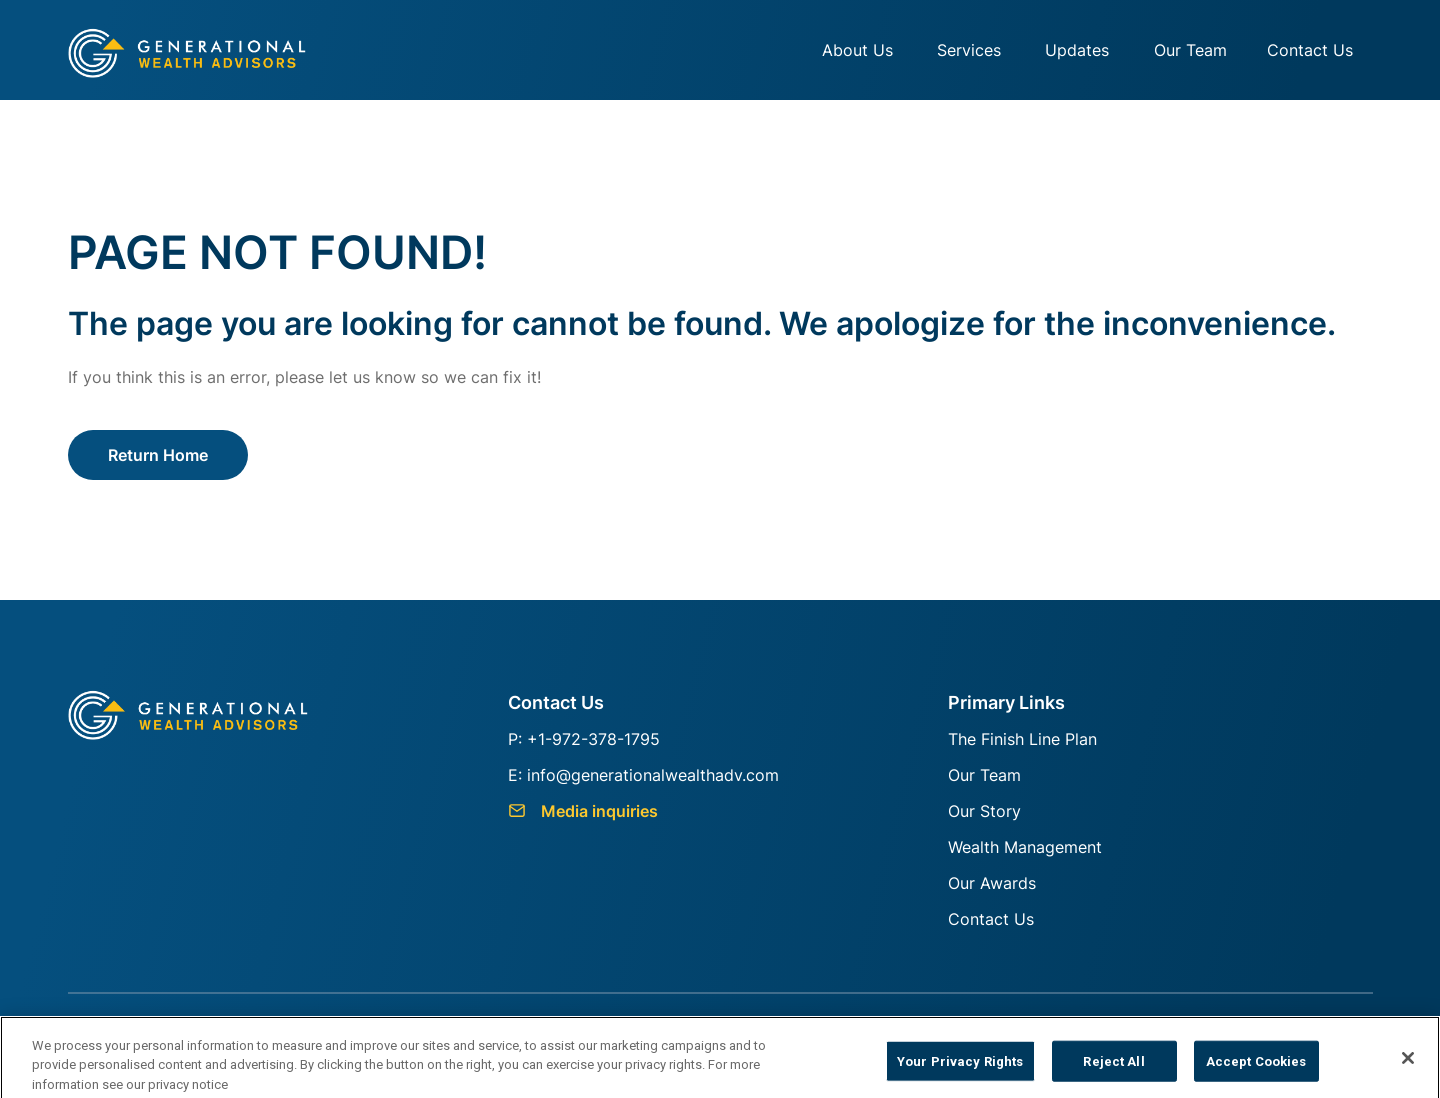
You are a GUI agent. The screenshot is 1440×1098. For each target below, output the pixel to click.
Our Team (1190, 50)
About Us (857, 50)
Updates (1077, 50)
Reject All (1113, 1067)
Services (969, 50)
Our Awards (992, 883)
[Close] (1408, 1065)
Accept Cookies (1256, 1067)
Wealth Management (1025, 847)
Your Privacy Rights (960, 1067)
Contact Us (1310, 50)
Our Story (984, 811)
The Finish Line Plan (1022, 739)
